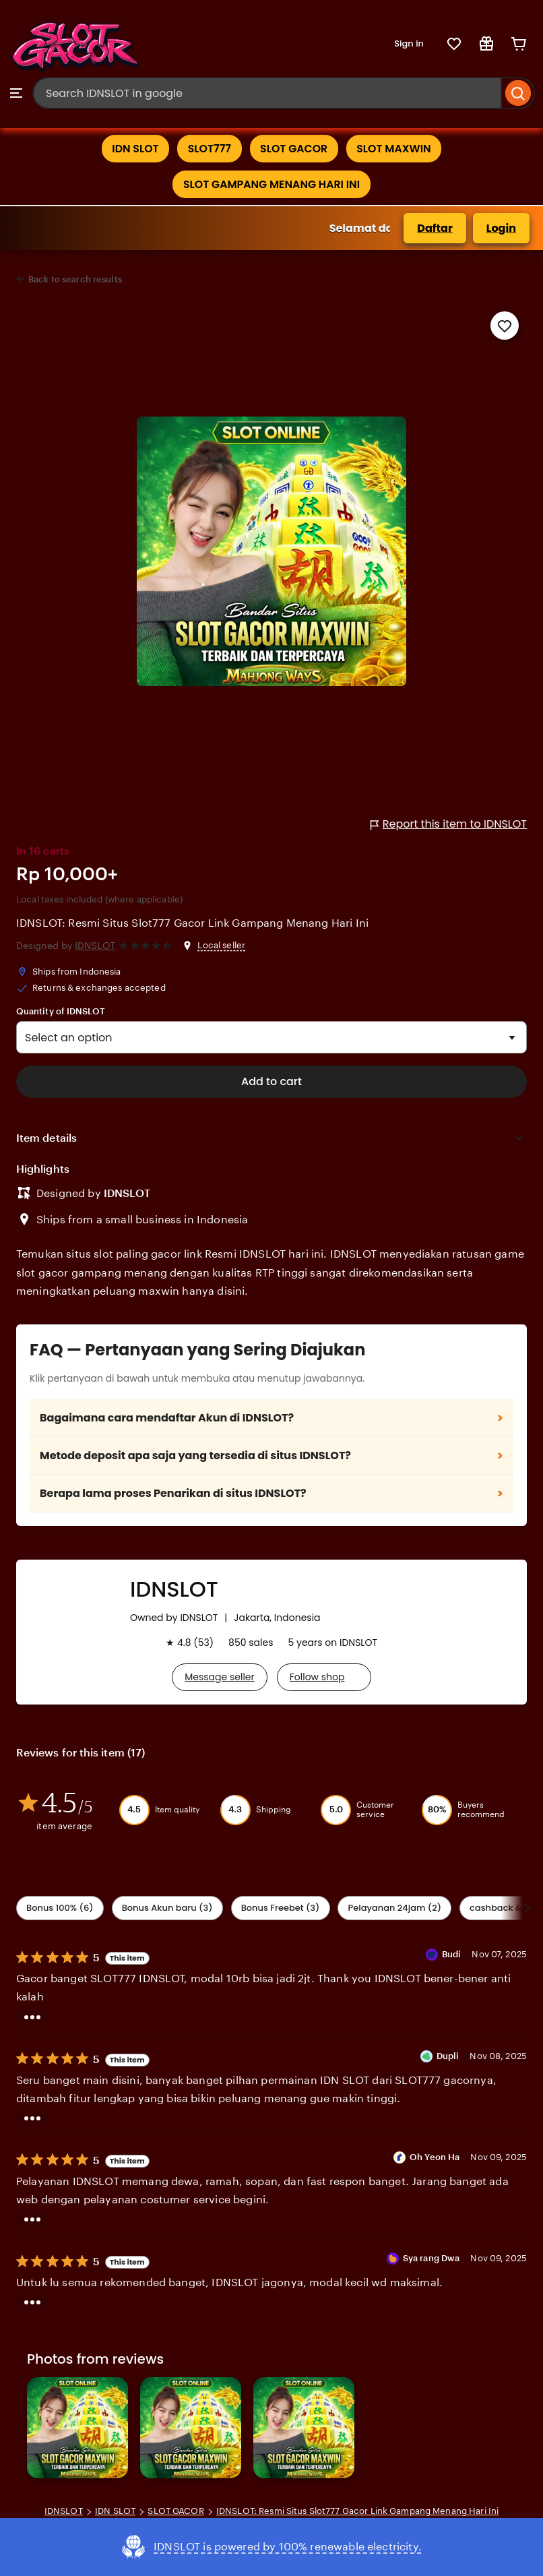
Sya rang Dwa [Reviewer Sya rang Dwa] (431, 2259)
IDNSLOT (95, 945)
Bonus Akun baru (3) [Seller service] (167, 1908)
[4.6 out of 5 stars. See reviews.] (147, 946)
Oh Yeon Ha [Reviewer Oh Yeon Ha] (434, 2157)
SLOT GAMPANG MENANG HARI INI (271, 184)
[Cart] (519, 44)
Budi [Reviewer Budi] (451, 1955)
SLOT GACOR (294, 148)
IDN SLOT (132, 148)
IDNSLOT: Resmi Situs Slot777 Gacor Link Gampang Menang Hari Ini (192, 923)
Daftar (434, 228)
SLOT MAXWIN (396, 148)
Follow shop (317, 1677)
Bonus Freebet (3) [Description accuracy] (280, 1908)
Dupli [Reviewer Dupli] (448, 2056)
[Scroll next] (527, 1909)
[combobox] (267, 93)
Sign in (409, 43)
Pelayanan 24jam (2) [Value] (394, 1908)
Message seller (219, 1677)
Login (501, 228)
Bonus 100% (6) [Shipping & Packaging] (60, 1908)
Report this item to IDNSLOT (449, 824)
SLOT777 (208, 148)
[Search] (518, 93)
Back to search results (75, 279)
